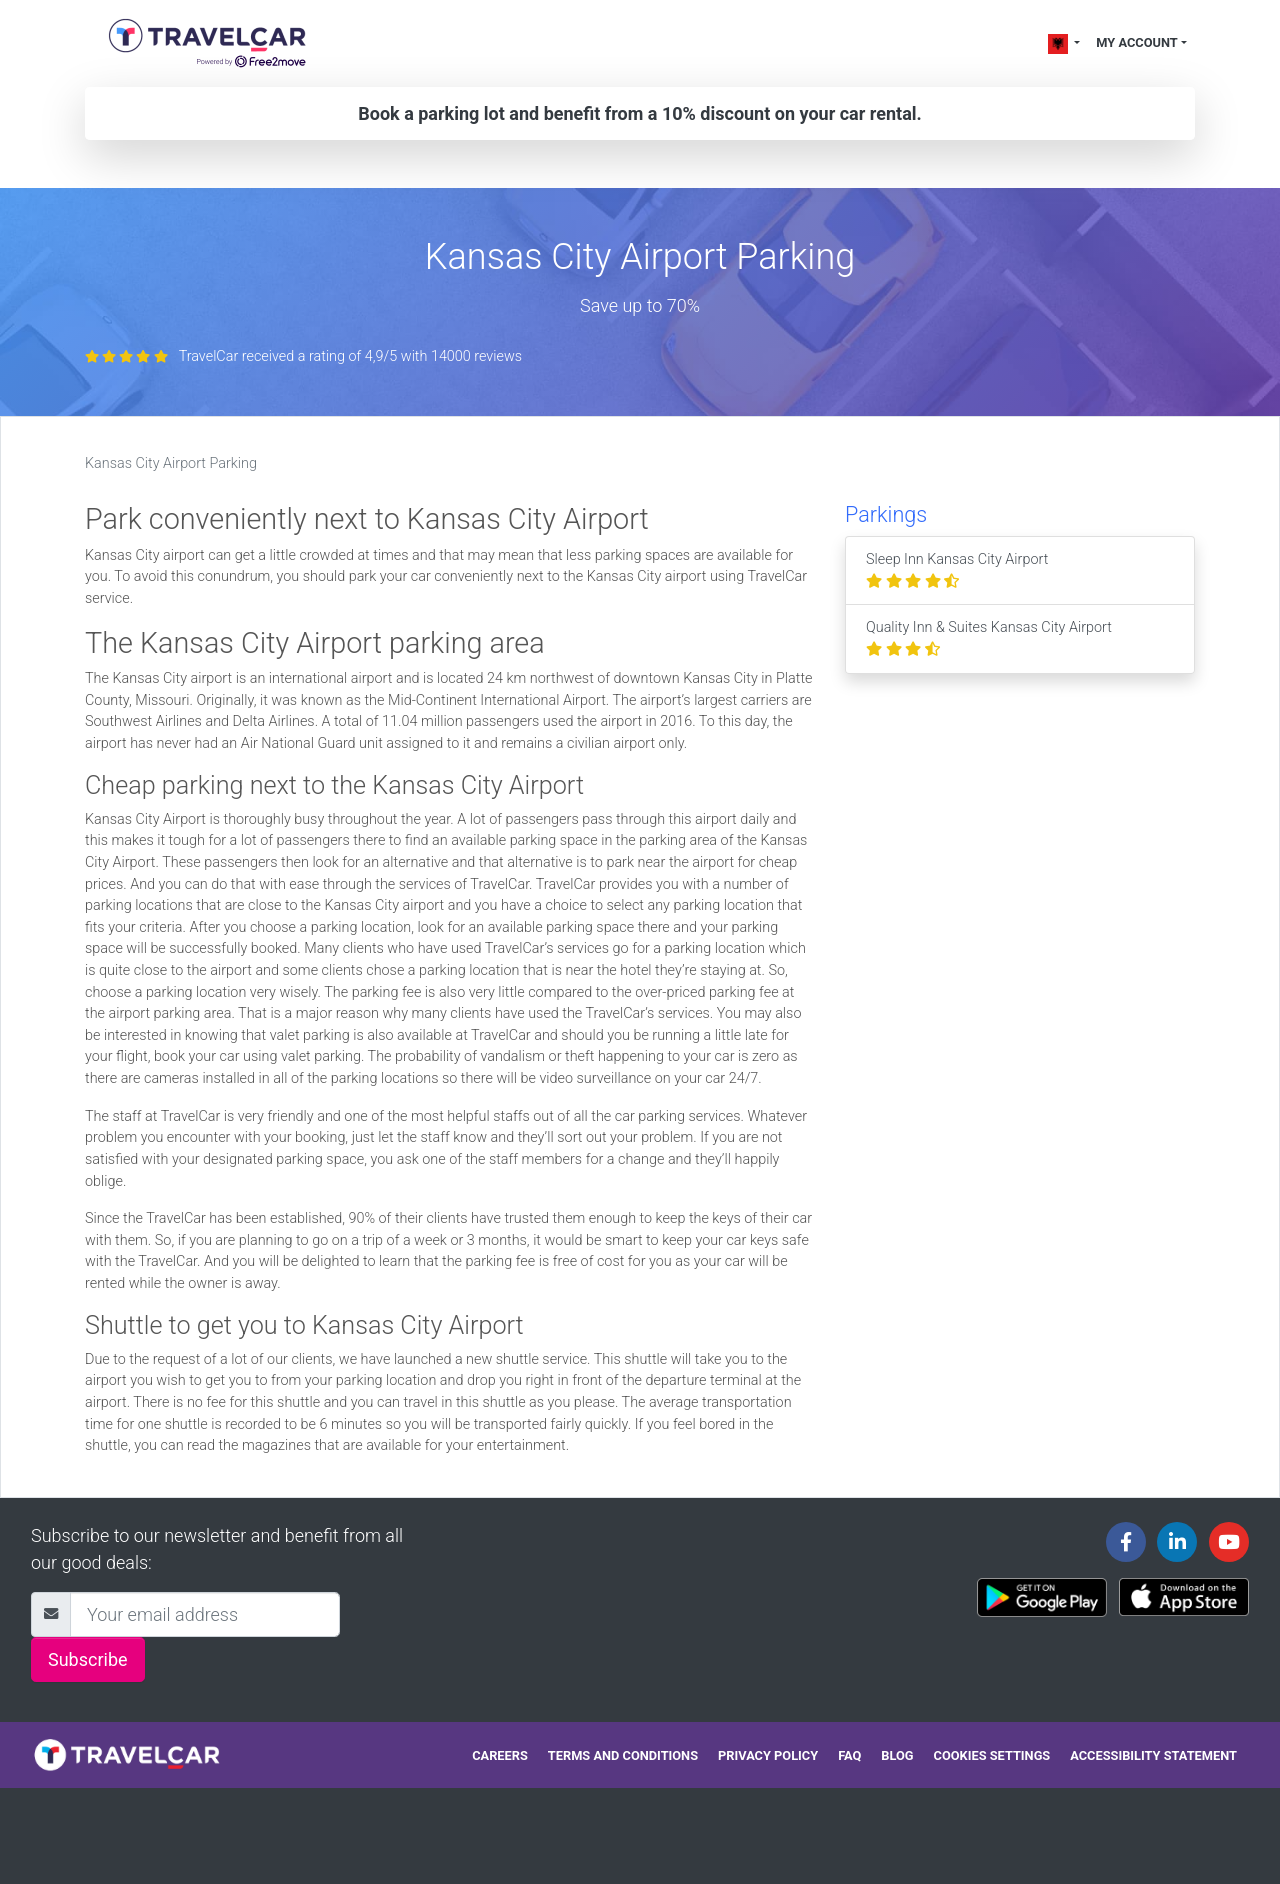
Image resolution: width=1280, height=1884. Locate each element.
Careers (500, 1755)
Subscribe (88, 1659)
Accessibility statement (1153, 1755)
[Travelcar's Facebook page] (1126, 1542)
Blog (897, 1755)
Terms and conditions (623, 1755)
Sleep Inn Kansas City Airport (957, 570)
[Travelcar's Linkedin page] (1177, 1542)
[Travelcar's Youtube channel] (1229, 1542)
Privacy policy (768, 1755)
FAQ (849, 1755)
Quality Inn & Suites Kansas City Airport (989, 638)
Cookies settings (992, 1755)
